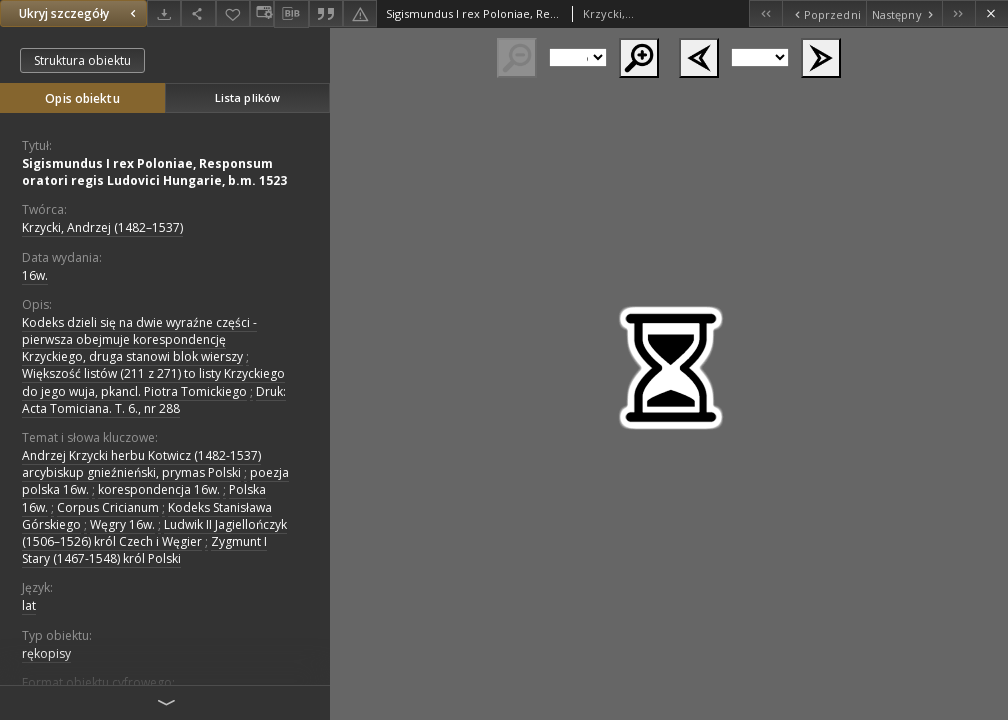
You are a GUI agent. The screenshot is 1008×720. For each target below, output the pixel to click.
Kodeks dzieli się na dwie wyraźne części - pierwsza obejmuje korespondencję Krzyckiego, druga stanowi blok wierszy (139, 339)
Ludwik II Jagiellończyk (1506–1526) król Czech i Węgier (154, 533)
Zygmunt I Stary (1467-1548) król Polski (144, 550)
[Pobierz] (164, 13)
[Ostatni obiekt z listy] (958, 13)
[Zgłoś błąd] (360, 13)
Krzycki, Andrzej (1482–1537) (102, 227)
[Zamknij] (991, 13)
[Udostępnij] (198, 13)
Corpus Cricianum (108, 507)
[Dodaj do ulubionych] (233, 13)
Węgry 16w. (122, 524)
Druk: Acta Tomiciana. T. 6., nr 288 (154, 400)
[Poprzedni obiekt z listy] (823, 13)
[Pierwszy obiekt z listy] (765, 13)
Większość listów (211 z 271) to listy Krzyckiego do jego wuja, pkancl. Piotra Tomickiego (153, 382)
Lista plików (247, 97)
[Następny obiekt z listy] (904, 13)
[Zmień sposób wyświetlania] (262, 13)
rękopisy (46, 653)
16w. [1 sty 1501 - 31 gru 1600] (35, 275)
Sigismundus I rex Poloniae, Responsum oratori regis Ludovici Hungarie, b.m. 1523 (154, 172)
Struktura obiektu (82, 60)
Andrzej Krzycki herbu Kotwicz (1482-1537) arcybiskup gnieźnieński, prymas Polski (141, 464)
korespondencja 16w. (159, 489)
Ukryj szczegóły (80, 13)
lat (29, 605)
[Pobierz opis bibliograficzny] (291, 14)
